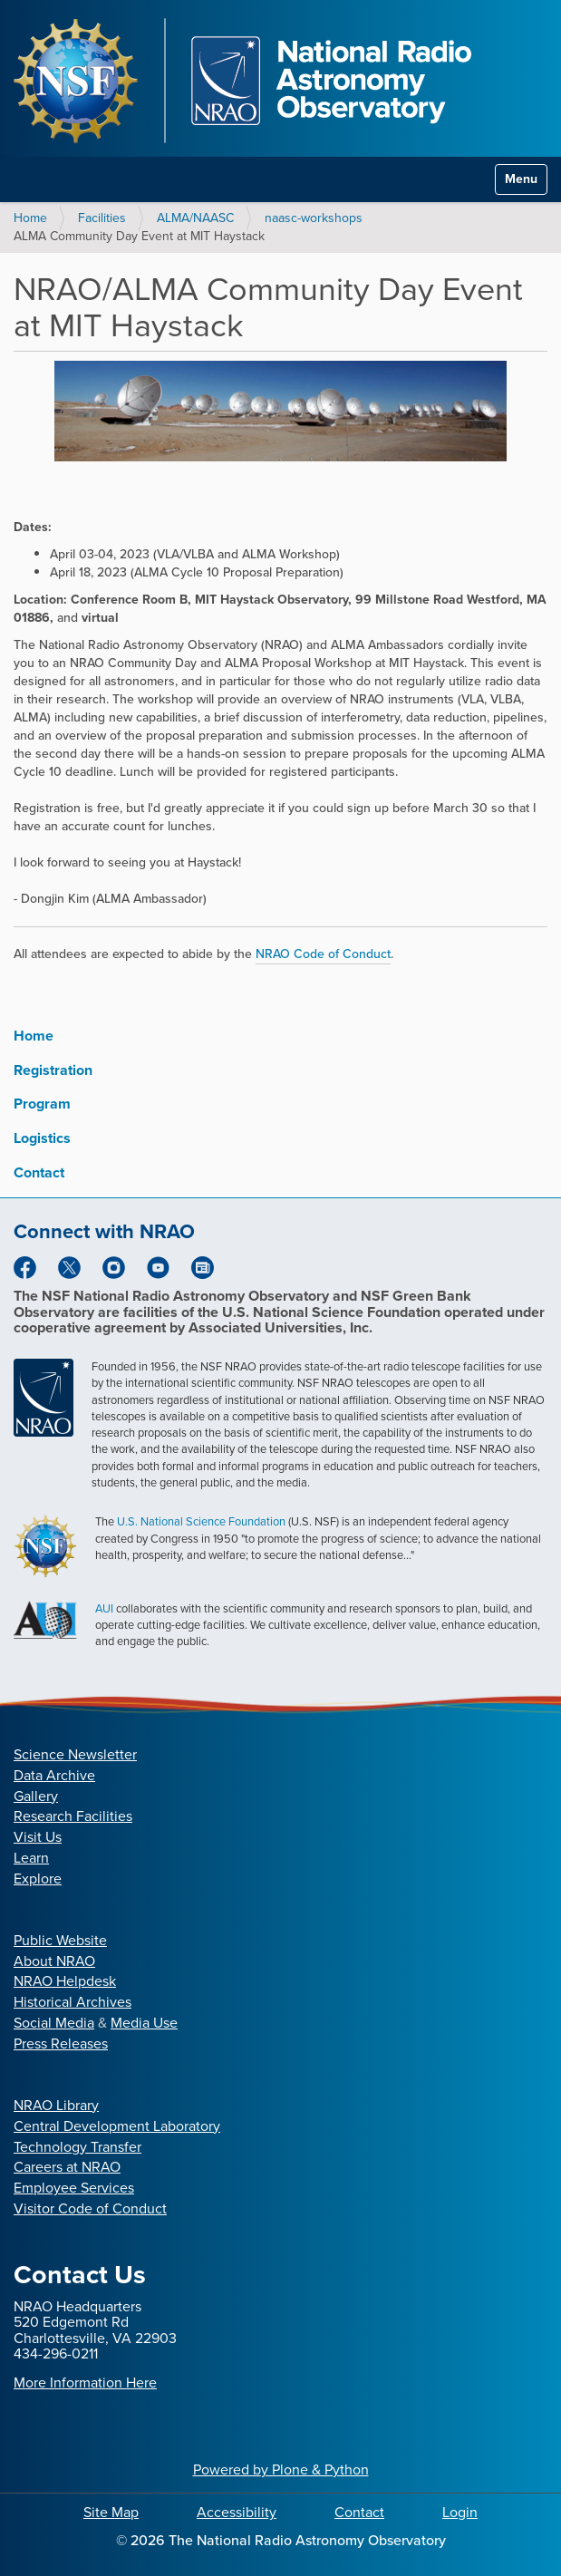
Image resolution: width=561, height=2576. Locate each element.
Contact (39, 1172)
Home (30, 218)
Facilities (102, 218)
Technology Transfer (77, 2146)
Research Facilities (73, 1816)
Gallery (36, 1796)
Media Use (144, 2022)
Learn (31, 1857)
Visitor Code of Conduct (90, 2208)
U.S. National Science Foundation (201, 1521)
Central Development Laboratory (117, 2126)
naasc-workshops (314, 218)
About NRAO (54, 1961)
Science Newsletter (75, 1754)
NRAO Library (56, 2105)
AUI (104, 1608)
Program (42, 1103)
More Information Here (85, 2382)
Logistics (42, 1138)
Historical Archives (72, 2001)
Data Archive (54, 1775)
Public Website (60, 1940)
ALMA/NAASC (195, 218)
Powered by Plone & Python (281, 2469)
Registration (53, 1070)
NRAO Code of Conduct (323, 954)
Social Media (54, 2022)
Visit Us (38, 1836)
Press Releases (61, 2043)
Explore (38, 1878)
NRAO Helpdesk (65, 1981)
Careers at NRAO (67, 2166)
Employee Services (74, 2187)
